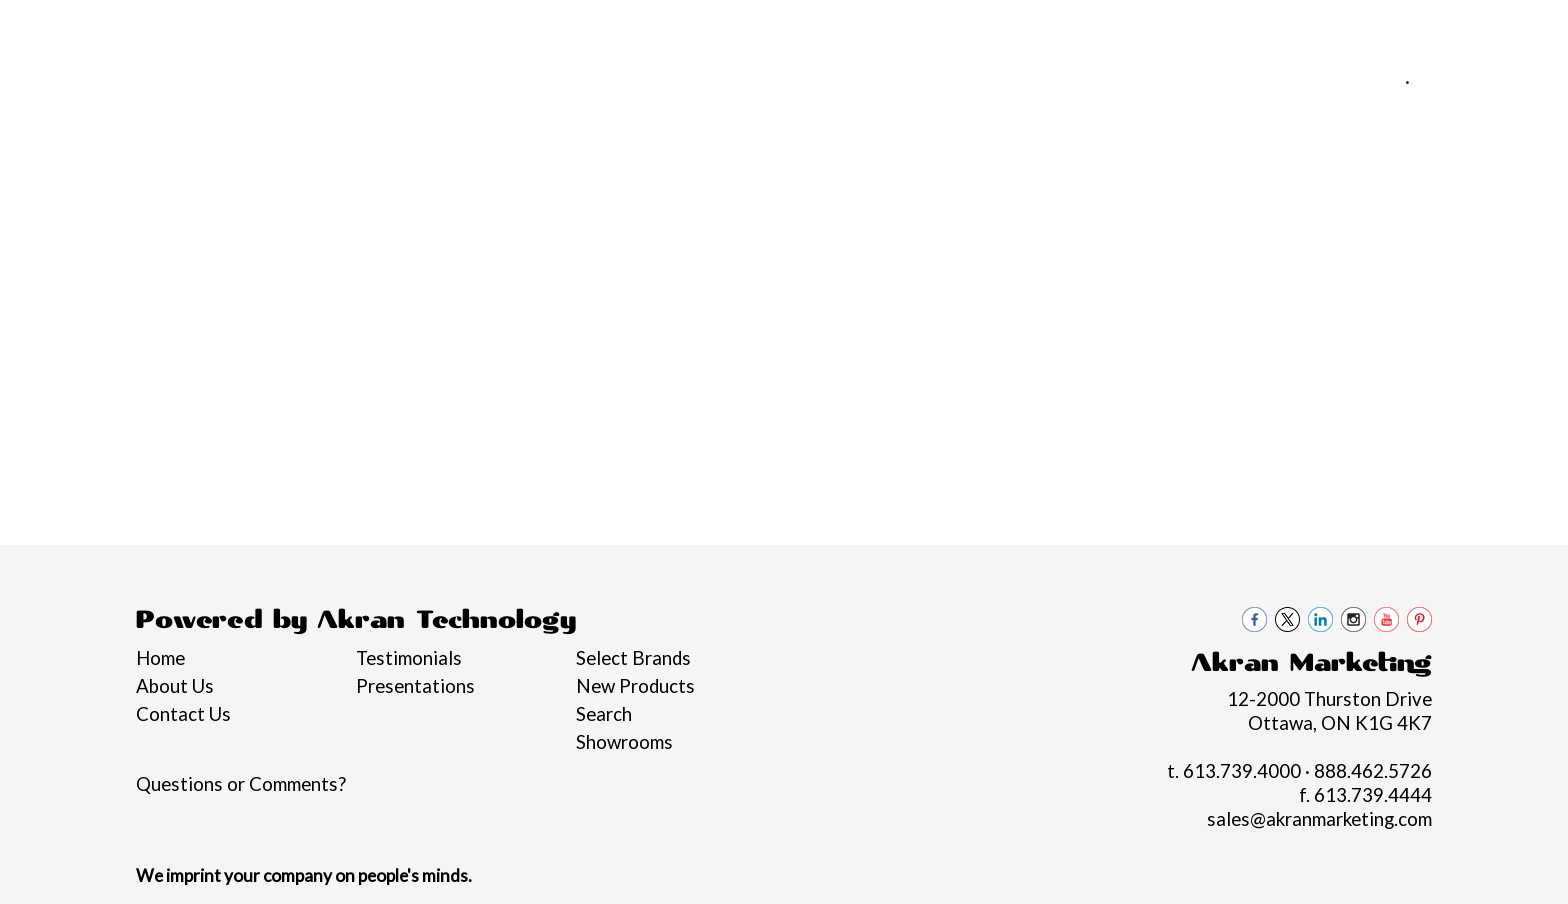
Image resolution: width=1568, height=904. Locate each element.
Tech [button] (1172, 218)
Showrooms (624, 742)
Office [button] (1089, 218)
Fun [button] (795, 218)
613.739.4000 (1335, 81)
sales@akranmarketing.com (1426, 105)
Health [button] (997, 218)
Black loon (1456, 218)
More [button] (1353, 218)
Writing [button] (1261, 218)
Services (183, 27)
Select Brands (633, 658)
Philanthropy (370, 27)
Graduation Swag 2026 (163, 218)
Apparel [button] (407, 218)
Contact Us (547, 27)
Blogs (462, 27)
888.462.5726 (1480, 81)
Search (604, 714)
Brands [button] (308, 218)
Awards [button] (508, 218)
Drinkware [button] (699, 218)
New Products (635, 686)
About (108, 27)
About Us (175, 686)
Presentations (415, 686)
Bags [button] (598, 218)
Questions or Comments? (241, 784)
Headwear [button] (889, 218)
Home (43, 27)
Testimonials (409, 658)
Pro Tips (267, 27)
